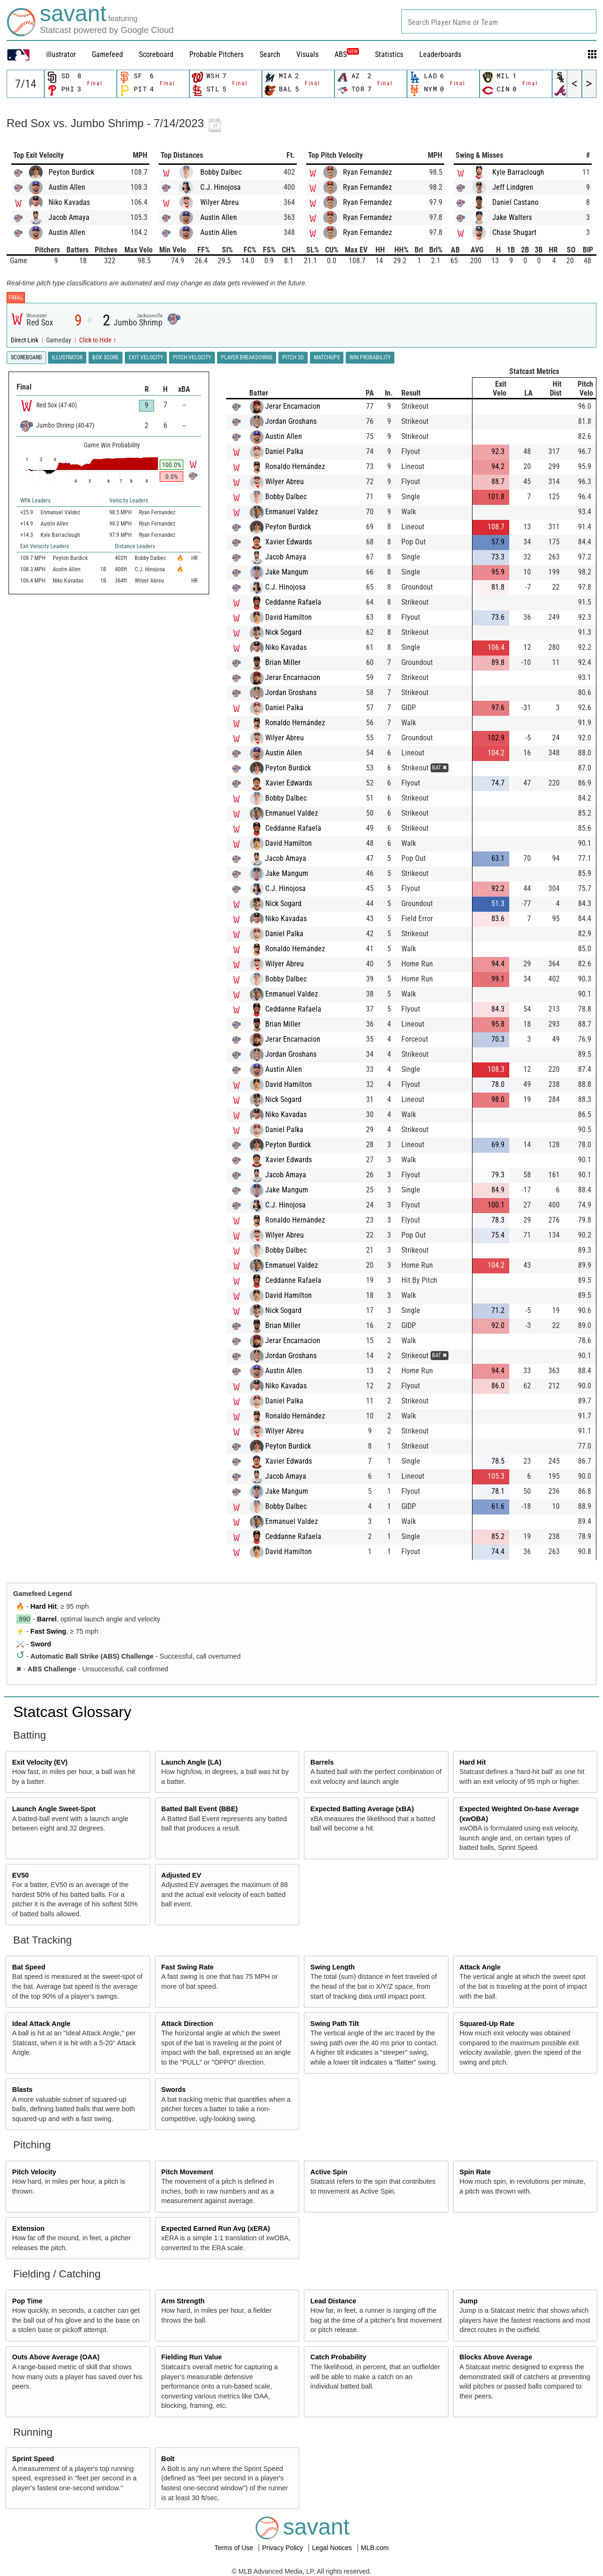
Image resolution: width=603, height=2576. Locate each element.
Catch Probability (338, 2357)
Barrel (47, 1619)
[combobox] (498, 21)
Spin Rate (474, 2172)
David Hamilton (288, 617)
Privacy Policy (283, 2548)
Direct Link (25, 340)
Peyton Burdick (71, 172)
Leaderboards (440, 54)
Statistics (389, 54)
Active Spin (328, 2172)
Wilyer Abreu (219, 202)
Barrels (322, 1762)
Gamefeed (107, 54)
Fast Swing (48, 1631)
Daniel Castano (515, 202)
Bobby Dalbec (221, 172)
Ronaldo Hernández (295, 466)
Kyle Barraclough (518, 172)
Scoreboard (156, 54)
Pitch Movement (187, 2172)
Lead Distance (333, 2301)
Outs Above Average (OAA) (56, 2357)
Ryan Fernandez (367, 172)
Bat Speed (28, 1967)
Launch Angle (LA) (191, 1762)
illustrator (61, 54)
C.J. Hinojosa (220, 187)
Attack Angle (479, 1967)
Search (270, 54)
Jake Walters (512, 217)
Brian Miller (283, 662)
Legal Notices (333, 2548)
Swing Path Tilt (334, 2023)
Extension (28, 2228)
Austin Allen (67, 187)
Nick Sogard (283, 632)
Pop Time (27, 2301)
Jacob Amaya (69, 217)
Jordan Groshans (291, 421)
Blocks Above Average (495, 2357)
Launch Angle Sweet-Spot (54, 1809)
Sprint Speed (33, 2459)
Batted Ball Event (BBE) (199, 1809)
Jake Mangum (286, 571)
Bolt (167, 2459)
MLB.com (375, 2548)
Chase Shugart (514, 232)
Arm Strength (182, 2301)
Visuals (307, 54)
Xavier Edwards (288, 541)
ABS (346, 54)
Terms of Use (234, 2548)
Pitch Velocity (34, 2172)
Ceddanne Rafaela (293, 602)
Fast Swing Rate (187, 1967)
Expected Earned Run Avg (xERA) (215, 2228)
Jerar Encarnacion (292, 406)
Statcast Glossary (72, 1711)
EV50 (20, 1875)
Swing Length (332, 1967)
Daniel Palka (284, 451)
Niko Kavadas (69, 202)
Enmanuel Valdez (291, 511)
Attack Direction (187, 2023)
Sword (41, 1644)
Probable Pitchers (216, 54)
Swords (173, 2089)
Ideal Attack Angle (41, 2023)
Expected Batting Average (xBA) (362, 1809)
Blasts (22, 2089)
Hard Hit (44, 1606)
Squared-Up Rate (486, 2023)
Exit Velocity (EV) (40, 1762)
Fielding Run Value (191, 2357)
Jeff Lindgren (512, 187)
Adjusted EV (181, 1875)
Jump (468, 2301)
